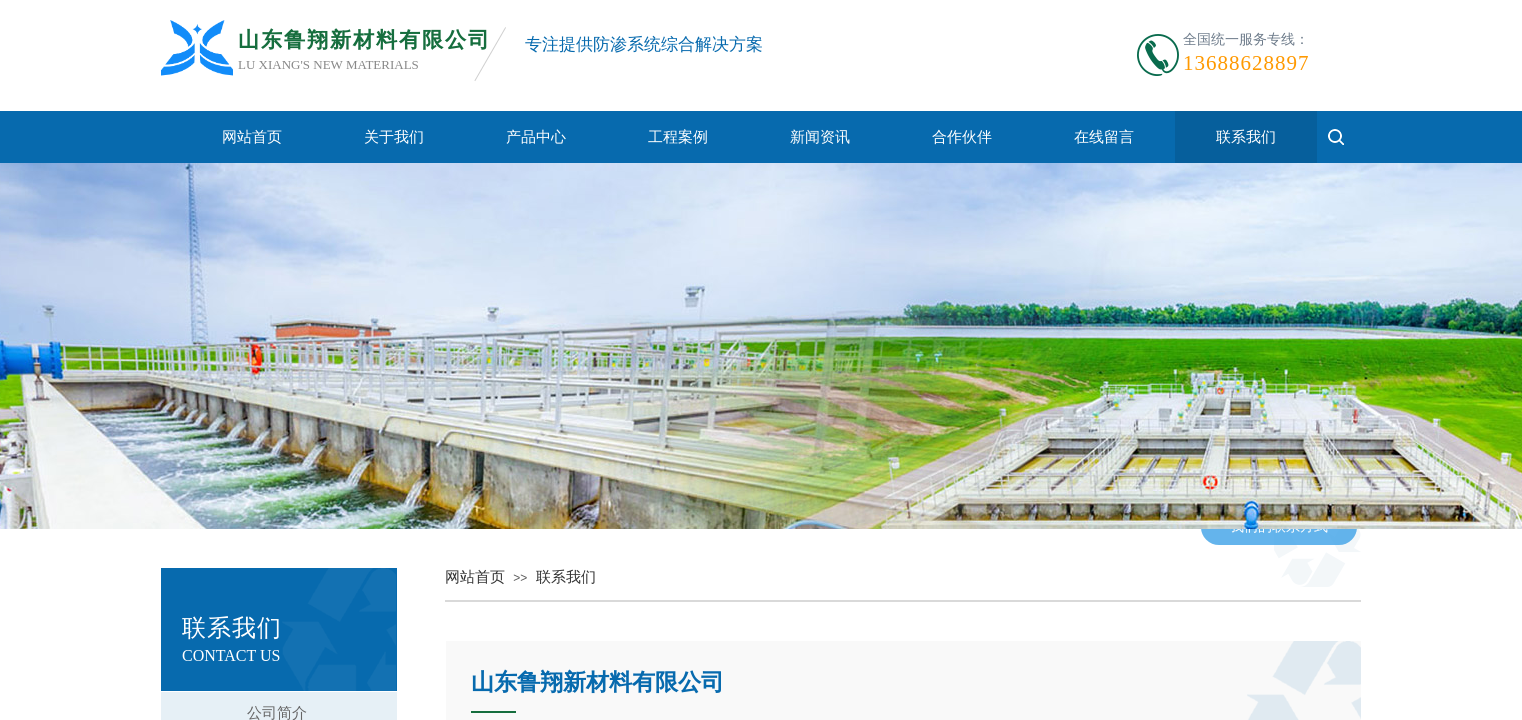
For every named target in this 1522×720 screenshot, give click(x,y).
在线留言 (1104, 137)
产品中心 (536, 137)
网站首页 (252, 137)
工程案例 (678, 137)
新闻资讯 (820, 137)
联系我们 (1246, 137)
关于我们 (394, 137)
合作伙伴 (962, 137)
